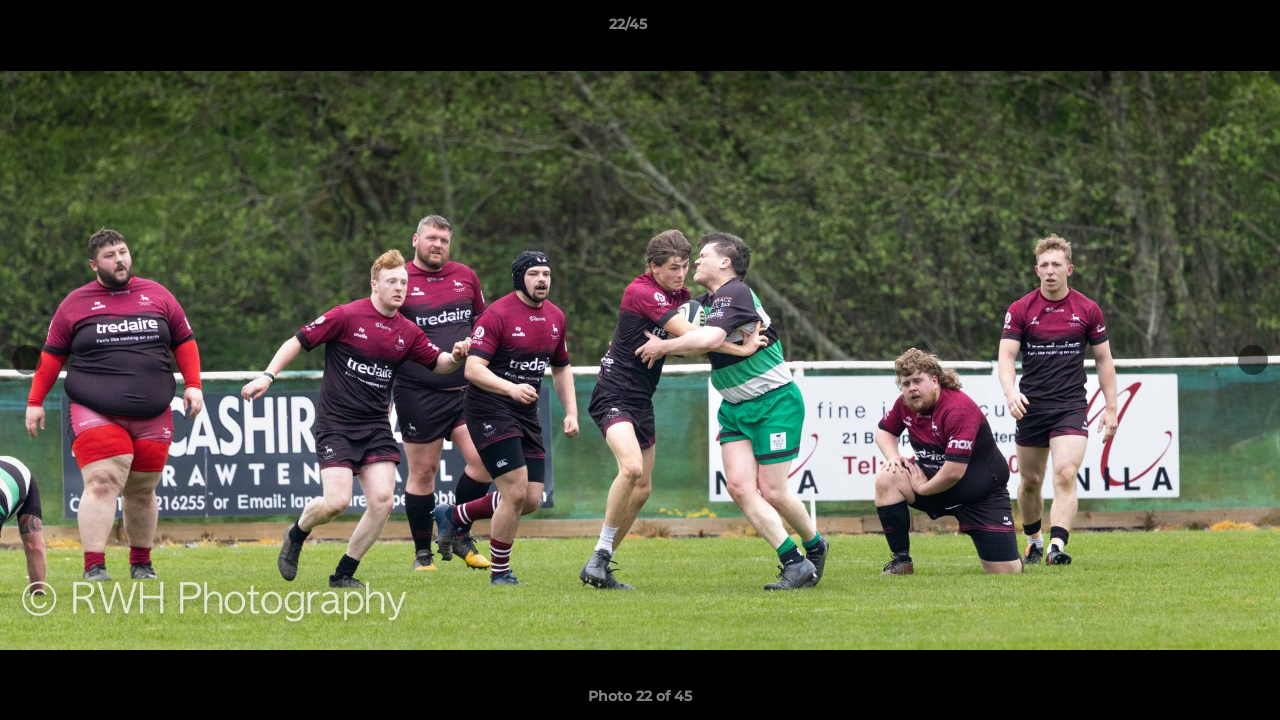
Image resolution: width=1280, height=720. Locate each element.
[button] (1196, 29)
